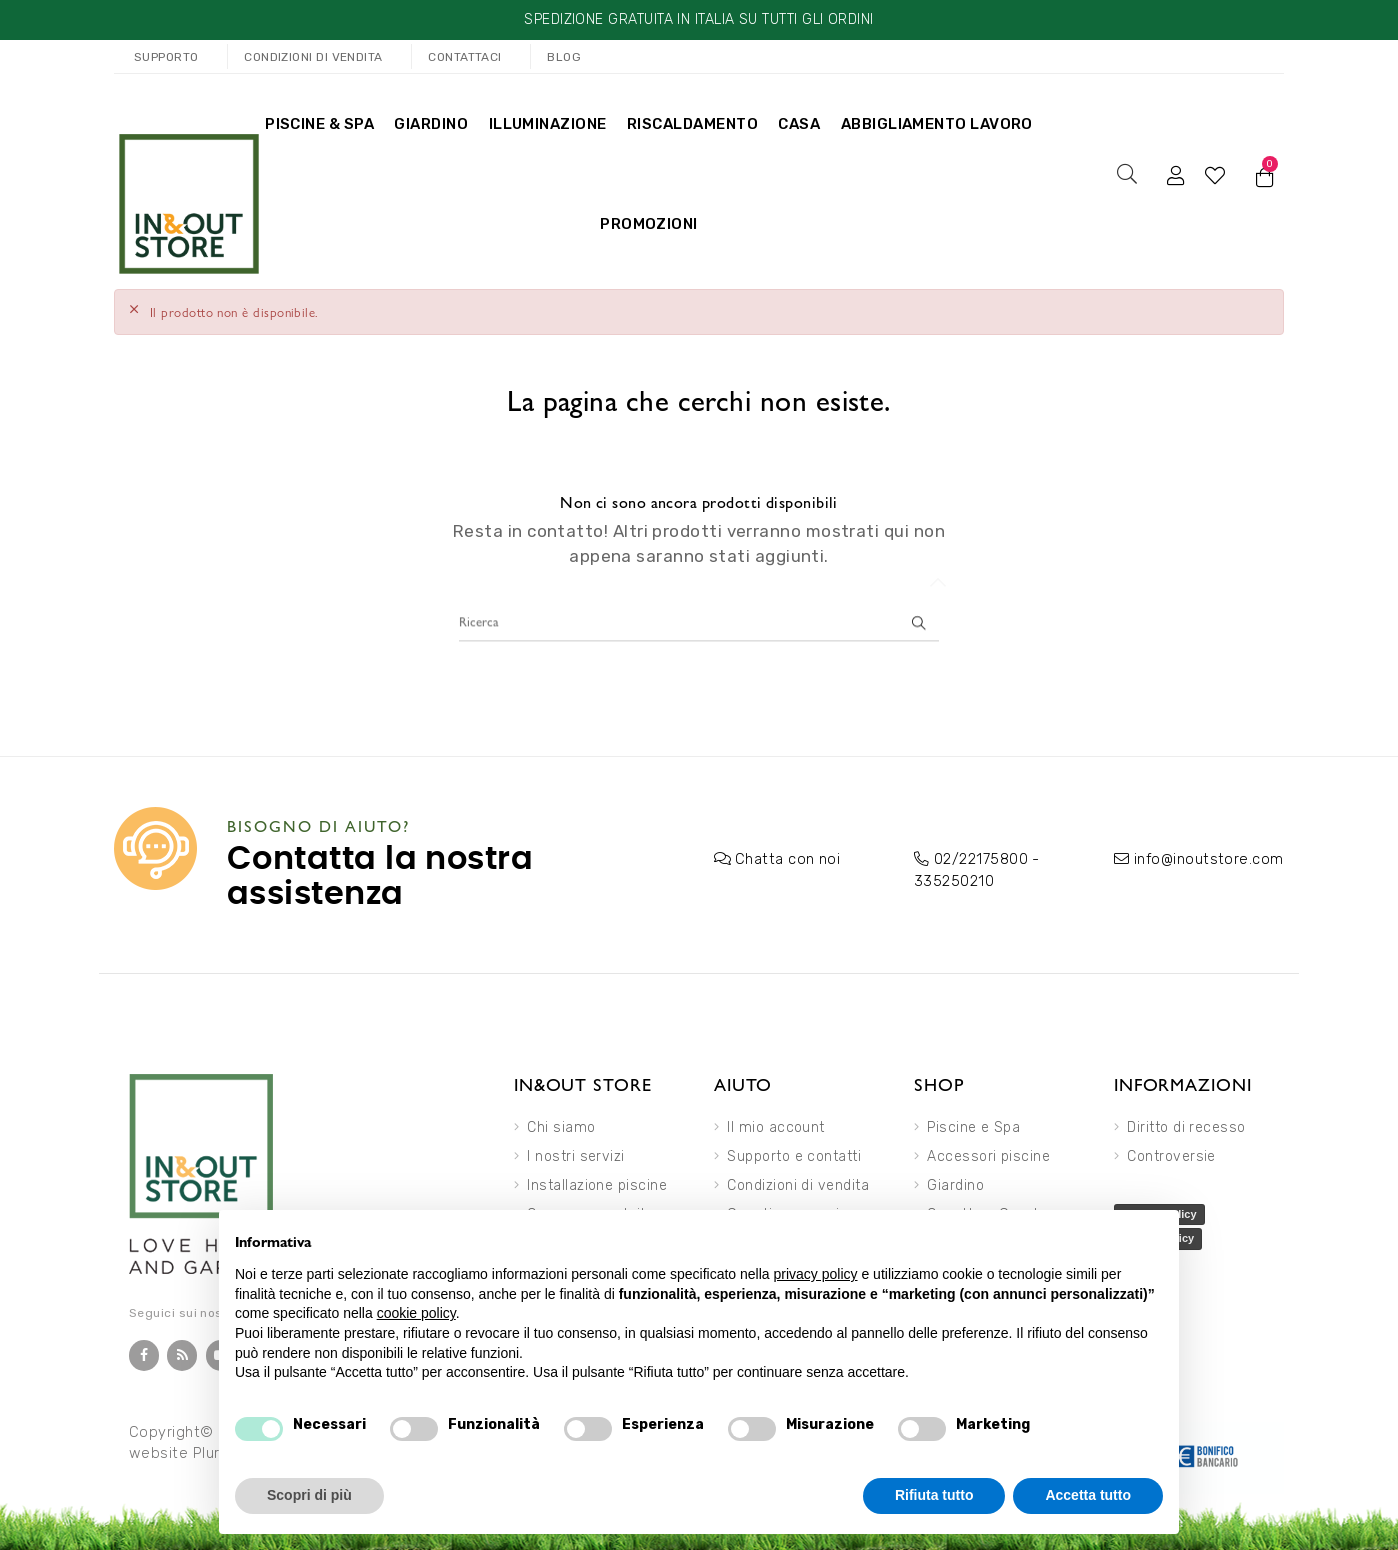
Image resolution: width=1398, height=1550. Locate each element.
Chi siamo (561, 1123)
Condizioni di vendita (798, 1181)
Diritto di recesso (1186, 1123)
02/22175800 (978, 856)
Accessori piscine (988, 1152)
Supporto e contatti (794, 1152)
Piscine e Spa (973, 1123)
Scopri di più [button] (309, 1495)
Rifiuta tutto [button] (934, 1495)
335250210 (951, 877)
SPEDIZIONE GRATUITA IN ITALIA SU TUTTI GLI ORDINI (698, 19)
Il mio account (775, 1123)
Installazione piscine (597, 1181)
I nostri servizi (575, 1152)
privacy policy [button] (816, 1274)
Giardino (955, 1181)
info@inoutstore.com (1204, 856)
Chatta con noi (785, 856)
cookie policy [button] (416, 1313)
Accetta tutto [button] (1088, 1495)
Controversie (1171, 1152)
